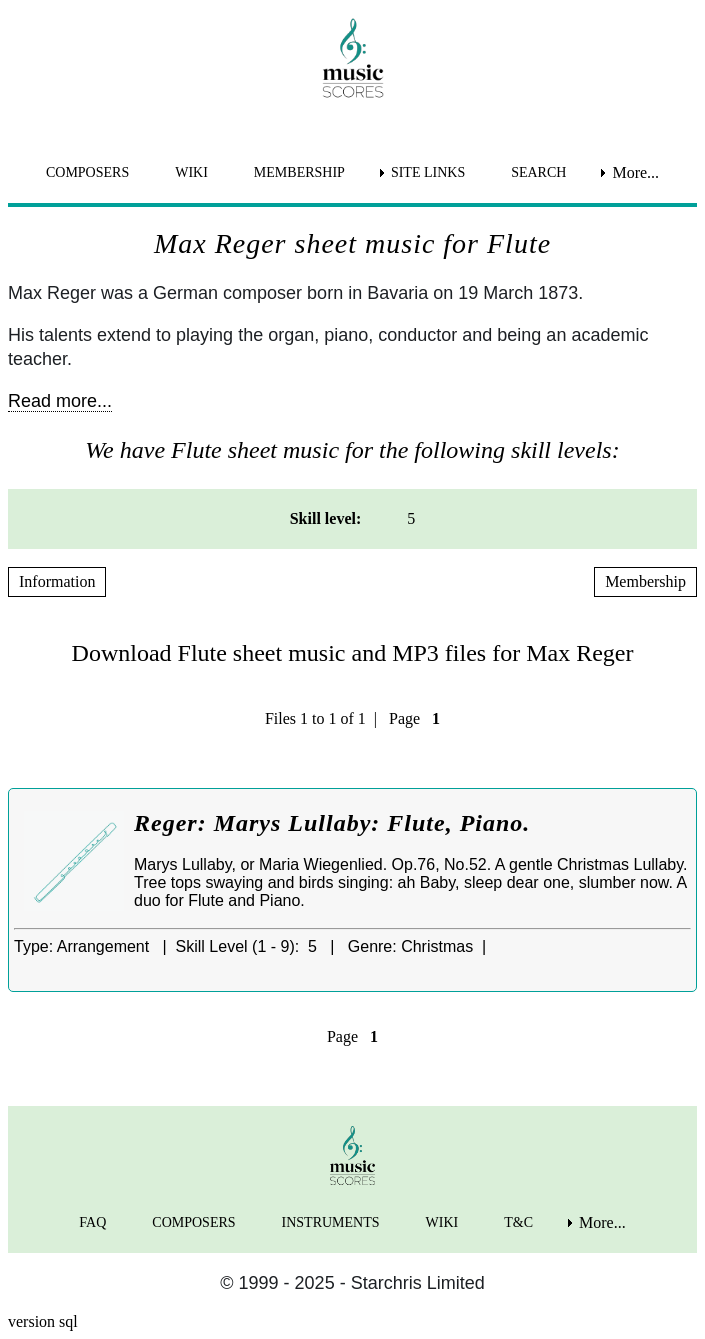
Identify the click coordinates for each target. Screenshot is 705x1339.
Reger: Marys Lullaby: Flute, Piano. (332, 823)
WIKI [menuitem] (191, 172)
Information (57, 581)
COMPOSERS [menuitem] (87, 172)
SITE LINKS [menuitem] (428, 172)
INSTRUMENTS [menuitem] (331, 1222)
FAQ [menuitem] (92, 1222)
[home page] (352, 58)
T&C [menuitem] (518, 1222)
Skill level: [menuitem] (326, 518)
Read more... (60, 401)
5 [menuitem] (411, 518)
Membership (645, 581)
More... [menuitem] (635, 172)
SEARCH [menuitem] (538, 172)
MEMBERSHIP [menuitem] (299, 172)
